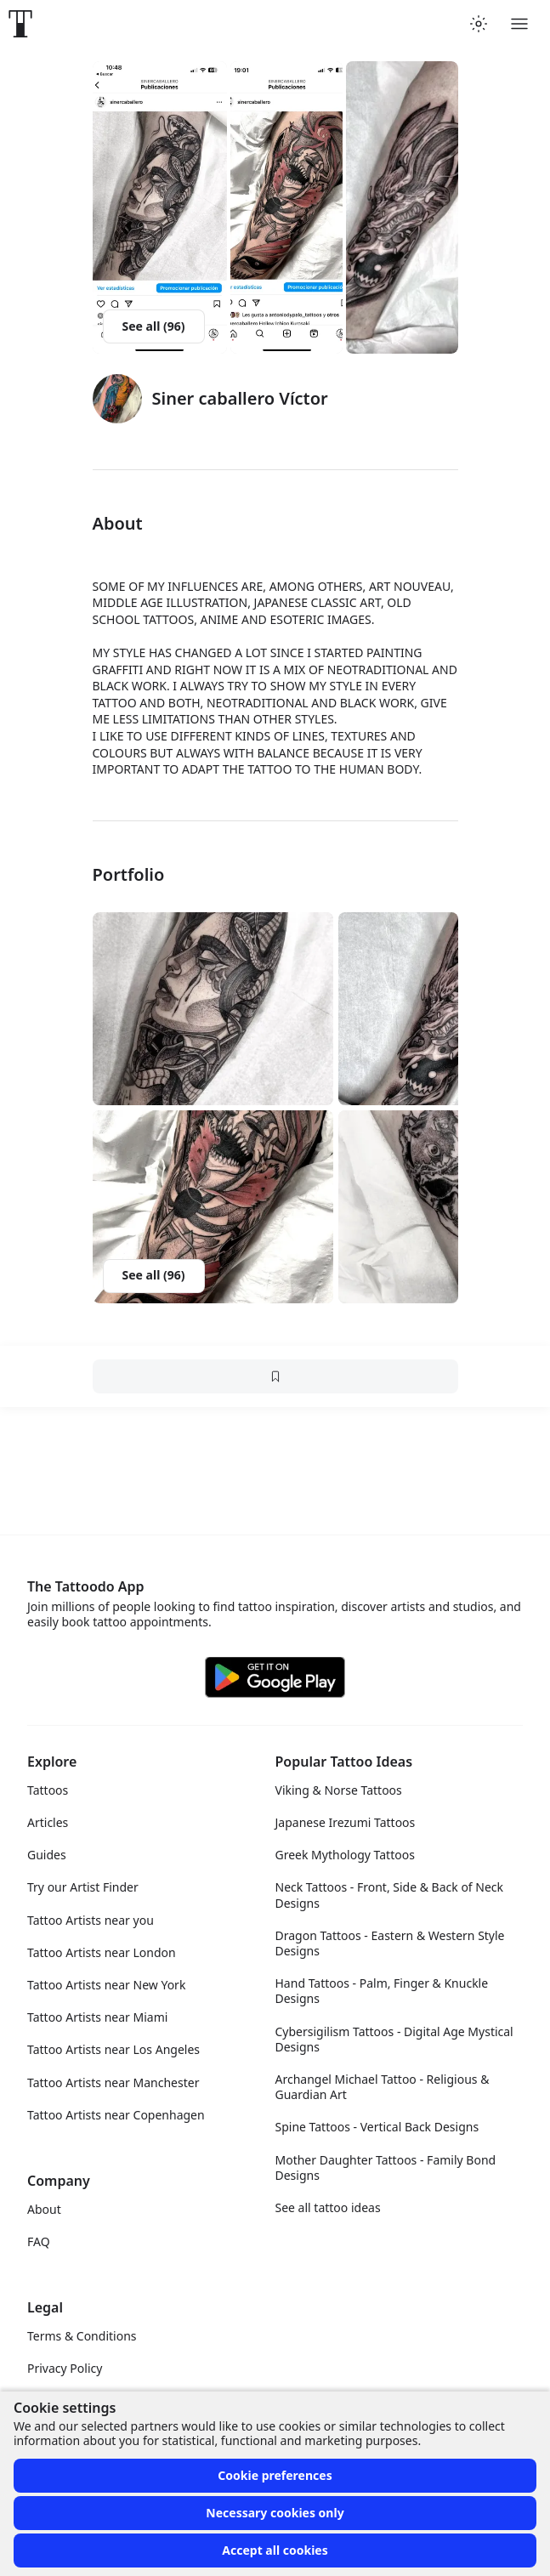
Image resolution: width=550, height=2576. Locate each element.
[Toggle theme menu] (478, 23)
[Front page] (20, 24)
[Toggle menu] (519, 24)
